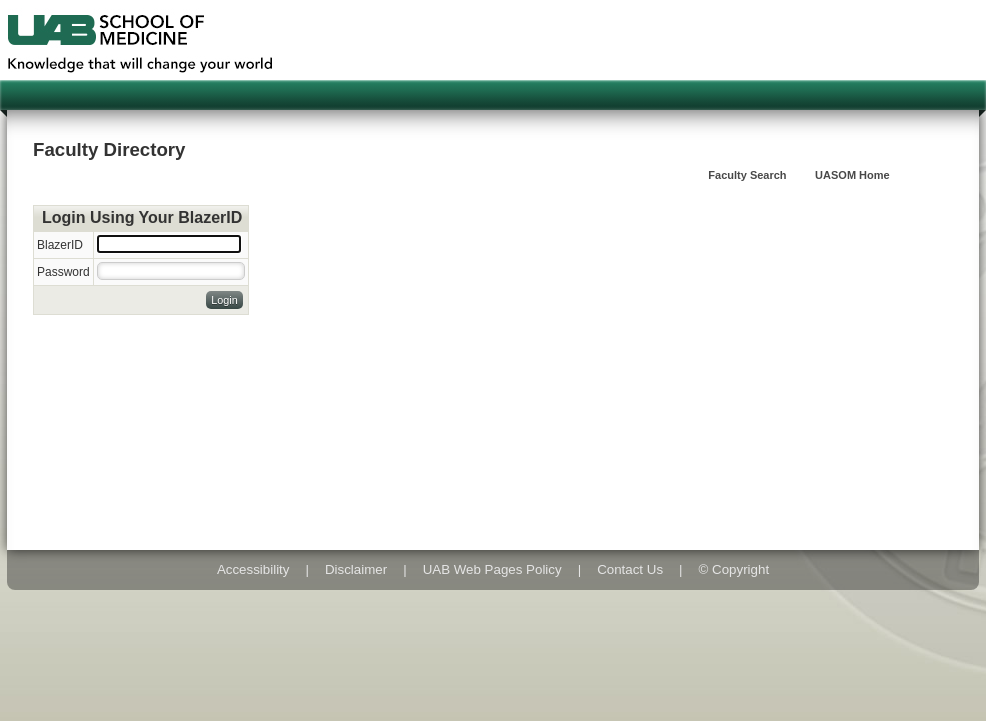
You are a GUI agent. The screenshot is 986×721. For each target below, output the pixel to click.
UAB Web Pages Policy (492, 569)
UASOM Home (852, 175)
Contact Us (630, 569)
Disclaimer (356, 569)
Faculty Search (747, 175)
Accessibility (253, 569)
